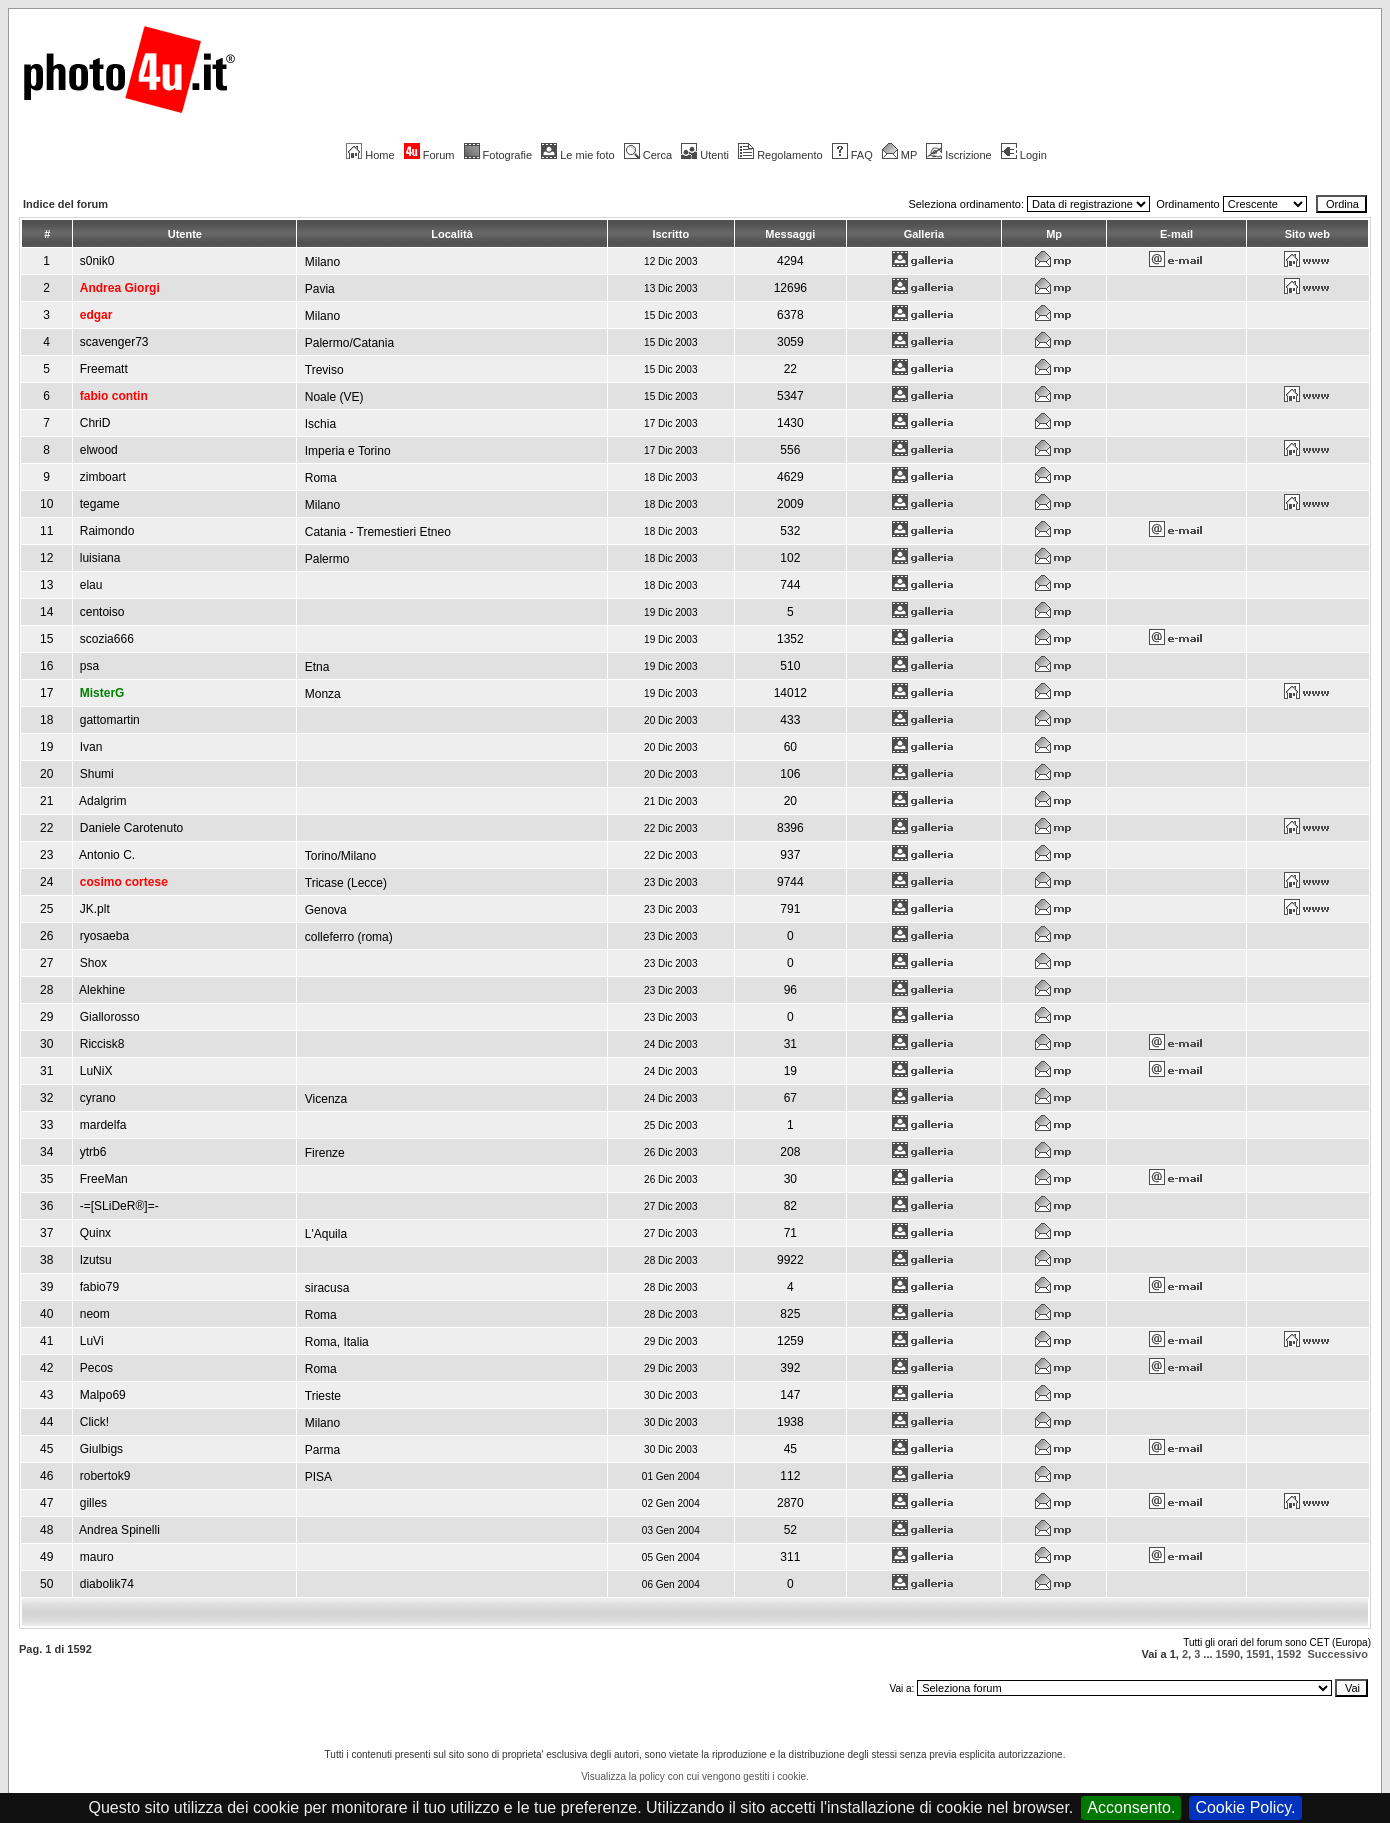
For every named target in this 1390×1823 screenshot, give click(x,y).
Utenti (705, 155)
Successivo (1337, 1654)
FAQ (852, 155)
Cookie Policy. (1245, 1807)
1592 (1289, 1654)
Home (370, 155)
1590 (1228, 1654)
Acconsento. (1131, 1807)
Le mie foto (577, 155)
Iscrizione (958, 155)
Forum (429, 155)
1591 (1258, 1654)
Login (1024, 155)
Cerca (648, 155)
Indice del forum (65, 204)
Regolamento (780, 155)
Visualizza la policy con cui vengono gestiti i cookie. (695, 1776)
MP (899, 155)
